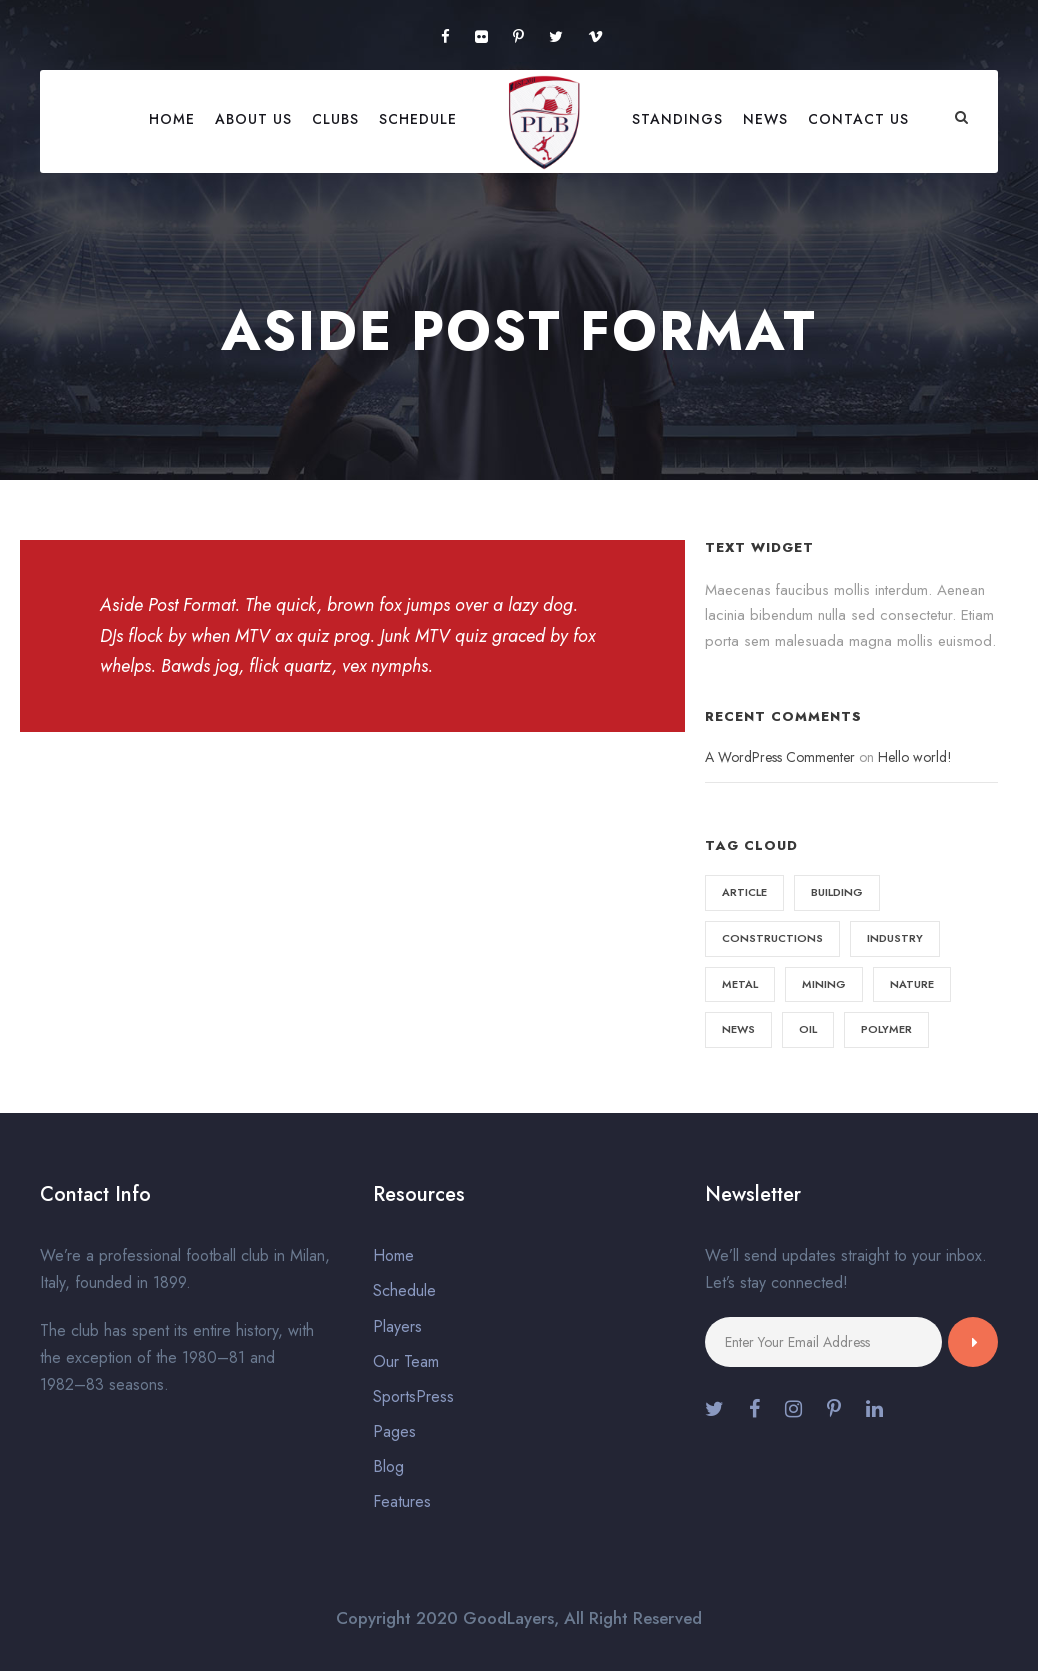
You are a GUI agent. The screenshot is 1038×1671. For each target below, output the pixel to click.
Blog (388, 1466)
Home (172, 119)
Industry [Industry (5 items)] (895, 938)
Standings (677, 119)
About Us (253, 119)
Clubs (335, 119)
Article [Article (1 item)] (744, 892)
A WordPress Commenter (780, 757)
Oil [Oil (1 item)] (808, 1029)
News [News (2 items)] (738, 1029)
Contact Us (858, 119)
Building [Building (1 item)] (837, 892)
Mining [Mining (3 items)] (824, 984)
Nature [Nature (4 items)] (912, 984)
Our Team (406, 1361)
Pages (394, 1431)
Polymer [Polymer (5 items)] (886, 1029)
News (765, 119)
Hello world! (915, 757)
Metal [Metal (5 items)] (740, 984)
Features (402, 1501)
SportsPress (413, 1396)
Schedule (418, 119)
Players (397, 1326)
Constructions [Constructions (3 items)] (772, 938)
